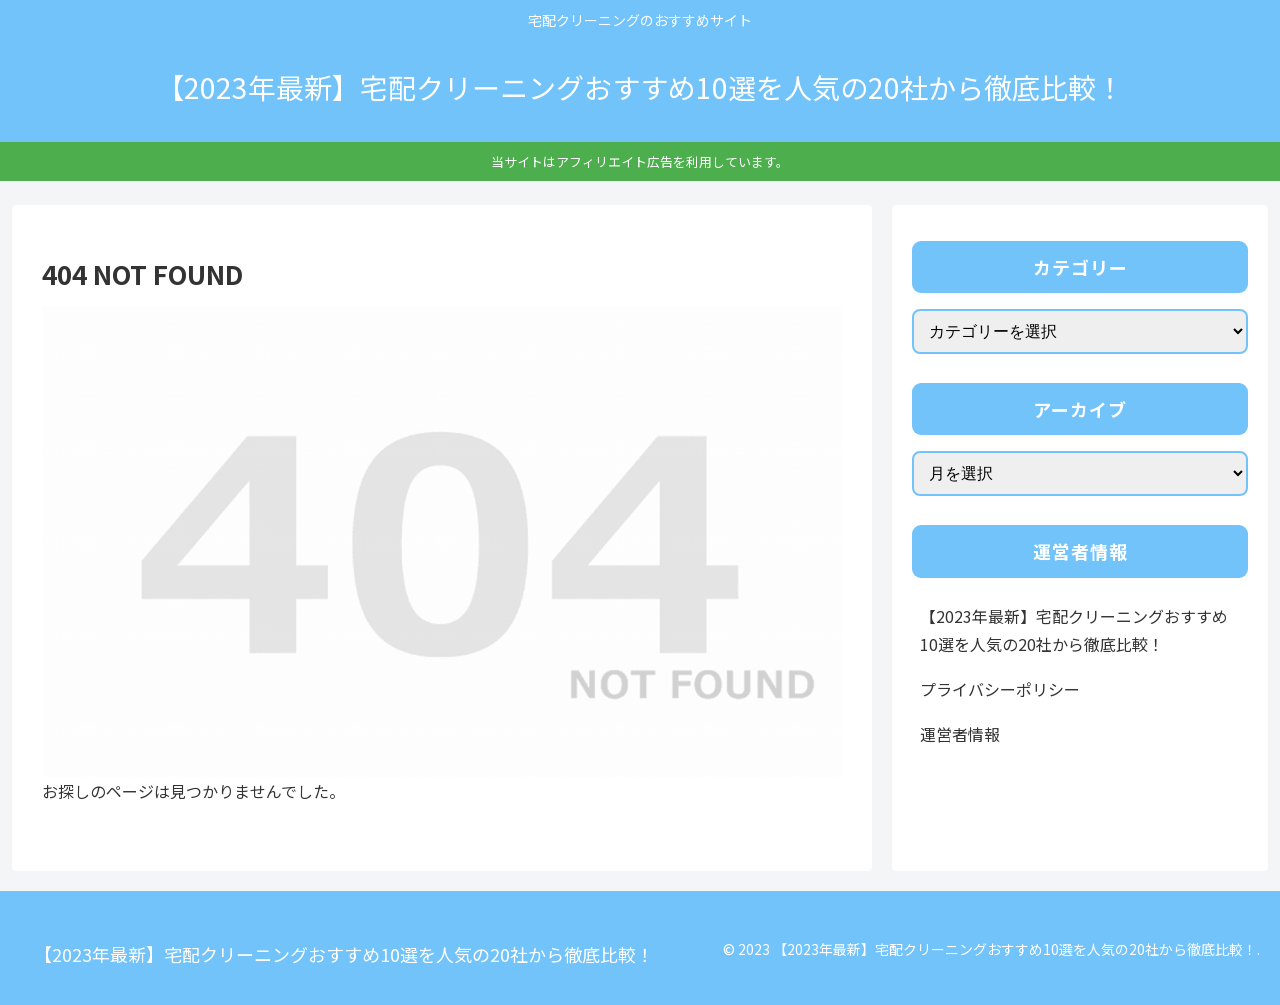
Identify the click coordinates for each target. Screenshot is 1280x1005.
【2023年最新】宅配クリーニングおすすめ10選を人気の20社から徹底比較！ (1074, 630)
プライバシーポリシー (1000, 689)
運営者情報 (960, 734)
